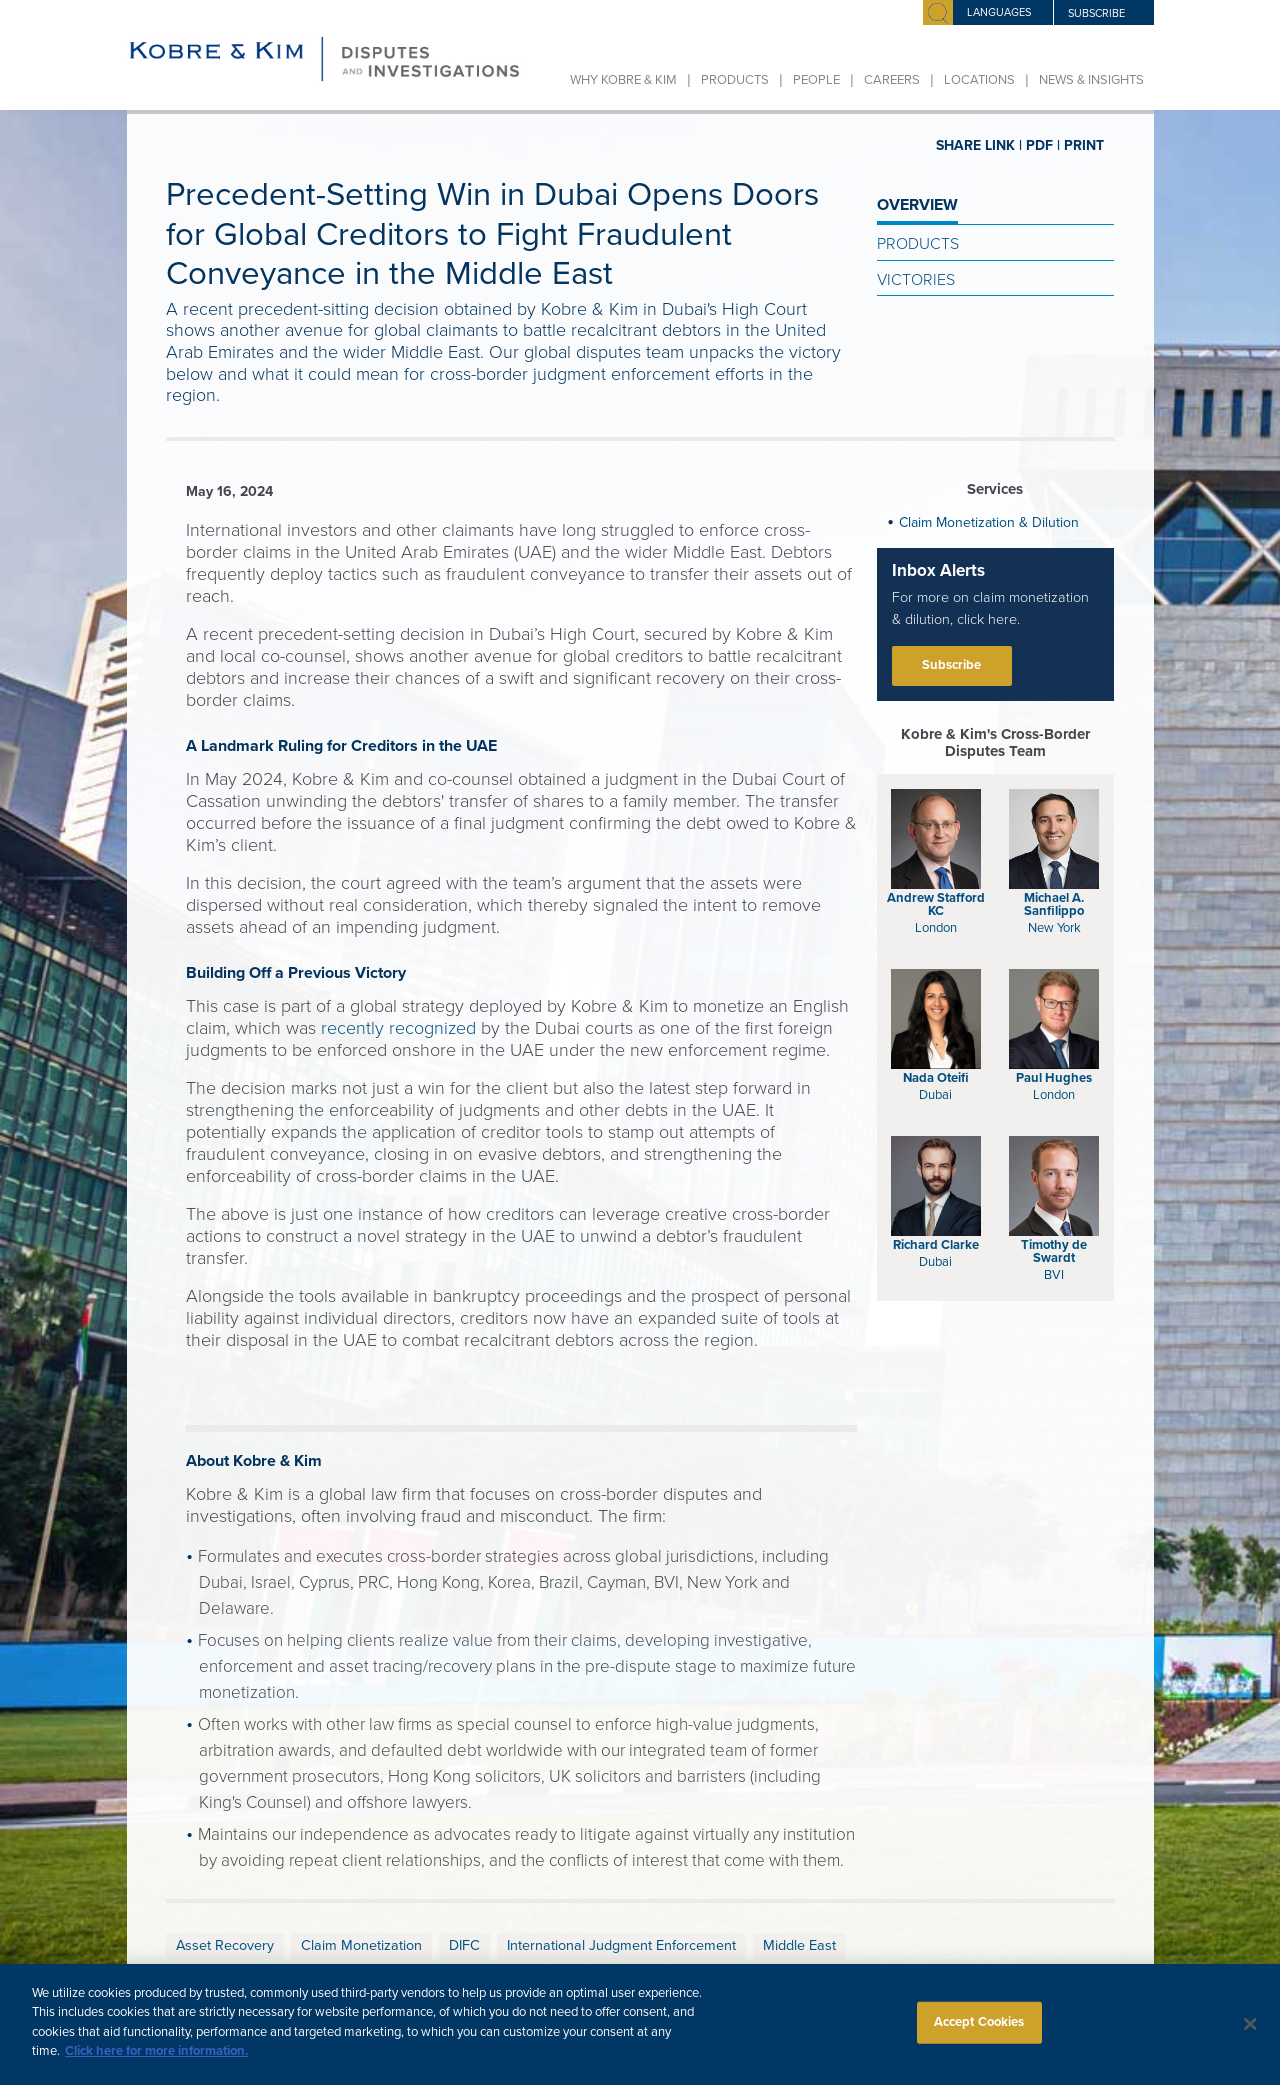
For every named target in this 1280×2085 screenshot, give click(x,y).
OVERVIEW (917, 205)
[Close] (1250, 2037)
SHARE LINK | (979, 145)
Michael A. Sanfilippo (1054, 904)
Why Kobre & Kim (623, 80)
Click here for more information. (156, 2064)
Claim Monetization (361, 1945)
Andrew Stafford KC (936, 904)
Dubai (935, 1095)
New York (1054, 928)
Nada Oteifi (936, 1078)
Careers (892, 80)
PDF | (1043, 145)
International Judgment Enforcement (621, 1945)
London (936, 928)
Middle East (799, 1945)
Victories (916, 280)
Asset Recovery (225, 1945)
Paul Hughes (1054, 1078)
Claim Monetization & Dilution (989, 522)
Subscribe (951, 665)
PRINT (1084, 145)
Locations (979, 80)
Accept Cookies (979, 2035)
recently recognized (398, 1028)
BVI (1054, 1275)
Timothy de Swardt (1054, 1251)
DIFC (464, 1945)
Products (735, 80)
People (816, 80)
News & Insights (1091, 80)
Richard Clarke (936, 1245)
